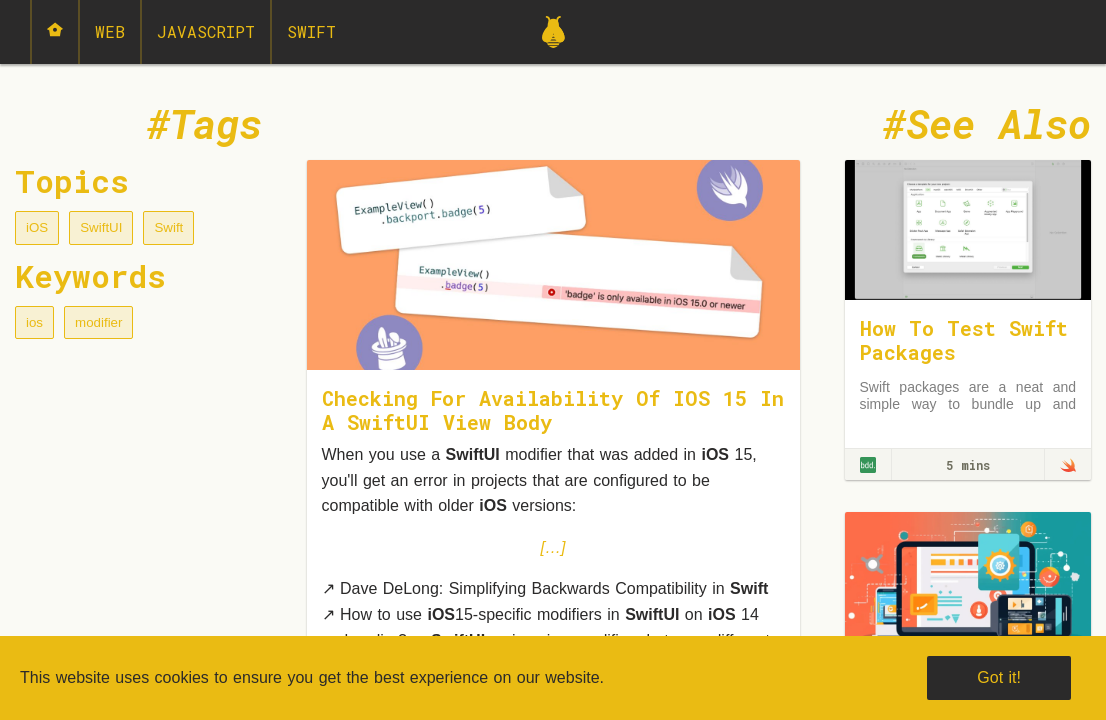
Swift (311, 31)
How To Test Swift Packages (964, 340)
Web (110, 31)
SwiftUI (101, 227)
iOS (37, 227)
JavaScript (206, 31)
